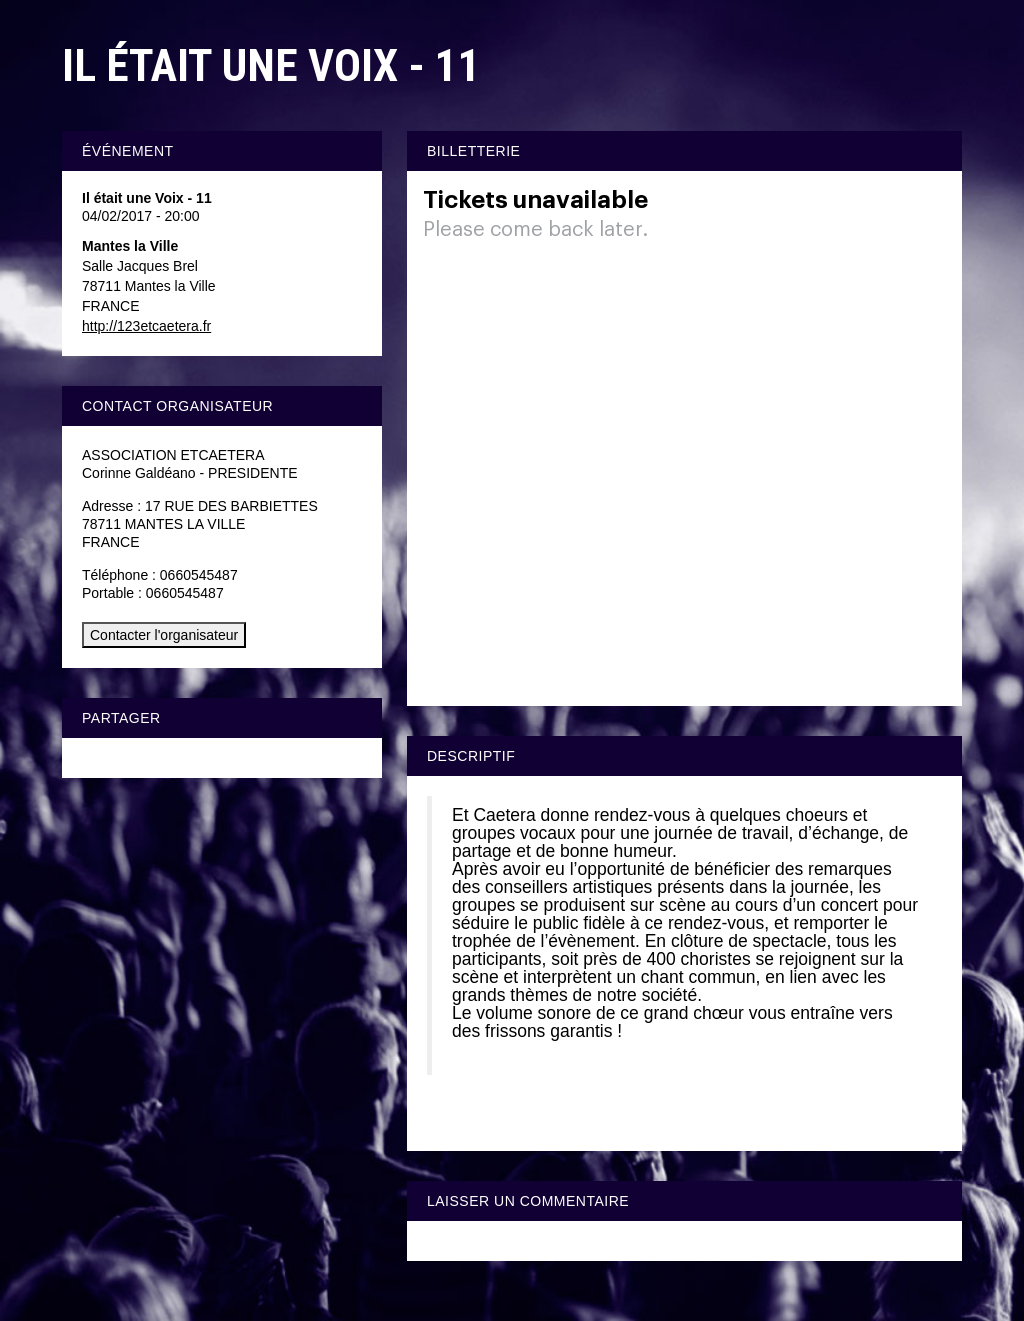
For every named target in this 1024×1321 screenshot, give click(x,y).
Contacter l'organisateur (164, 635)
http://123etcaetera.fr (146, 326)
